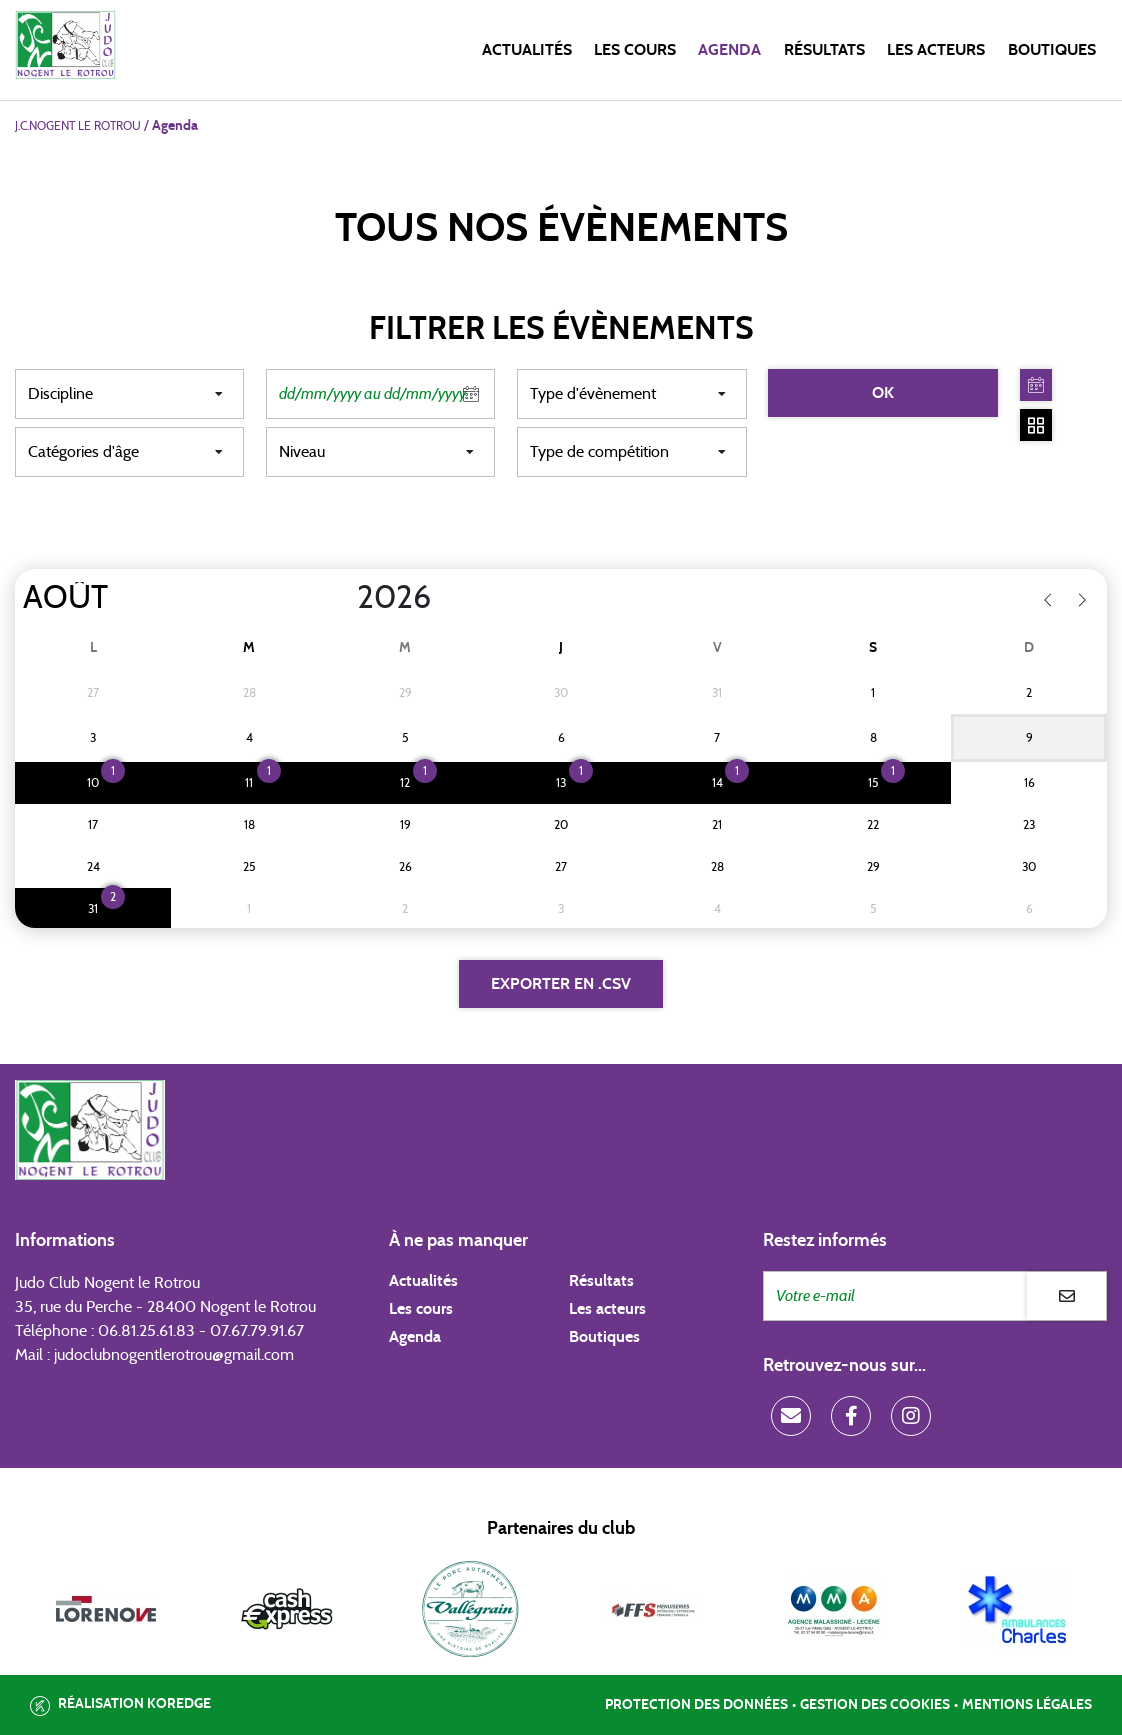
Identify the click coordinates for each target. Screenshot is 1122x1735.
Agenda (729, 50)
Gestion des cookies (875, 1705)
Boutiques (1052, 50)
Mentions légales (1027, 1705)
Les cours (635, 50)
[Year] (341, 598)
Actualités (527, 50)
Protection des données (696, 1705)
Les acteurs (936, 50)
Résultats (824, 50)
